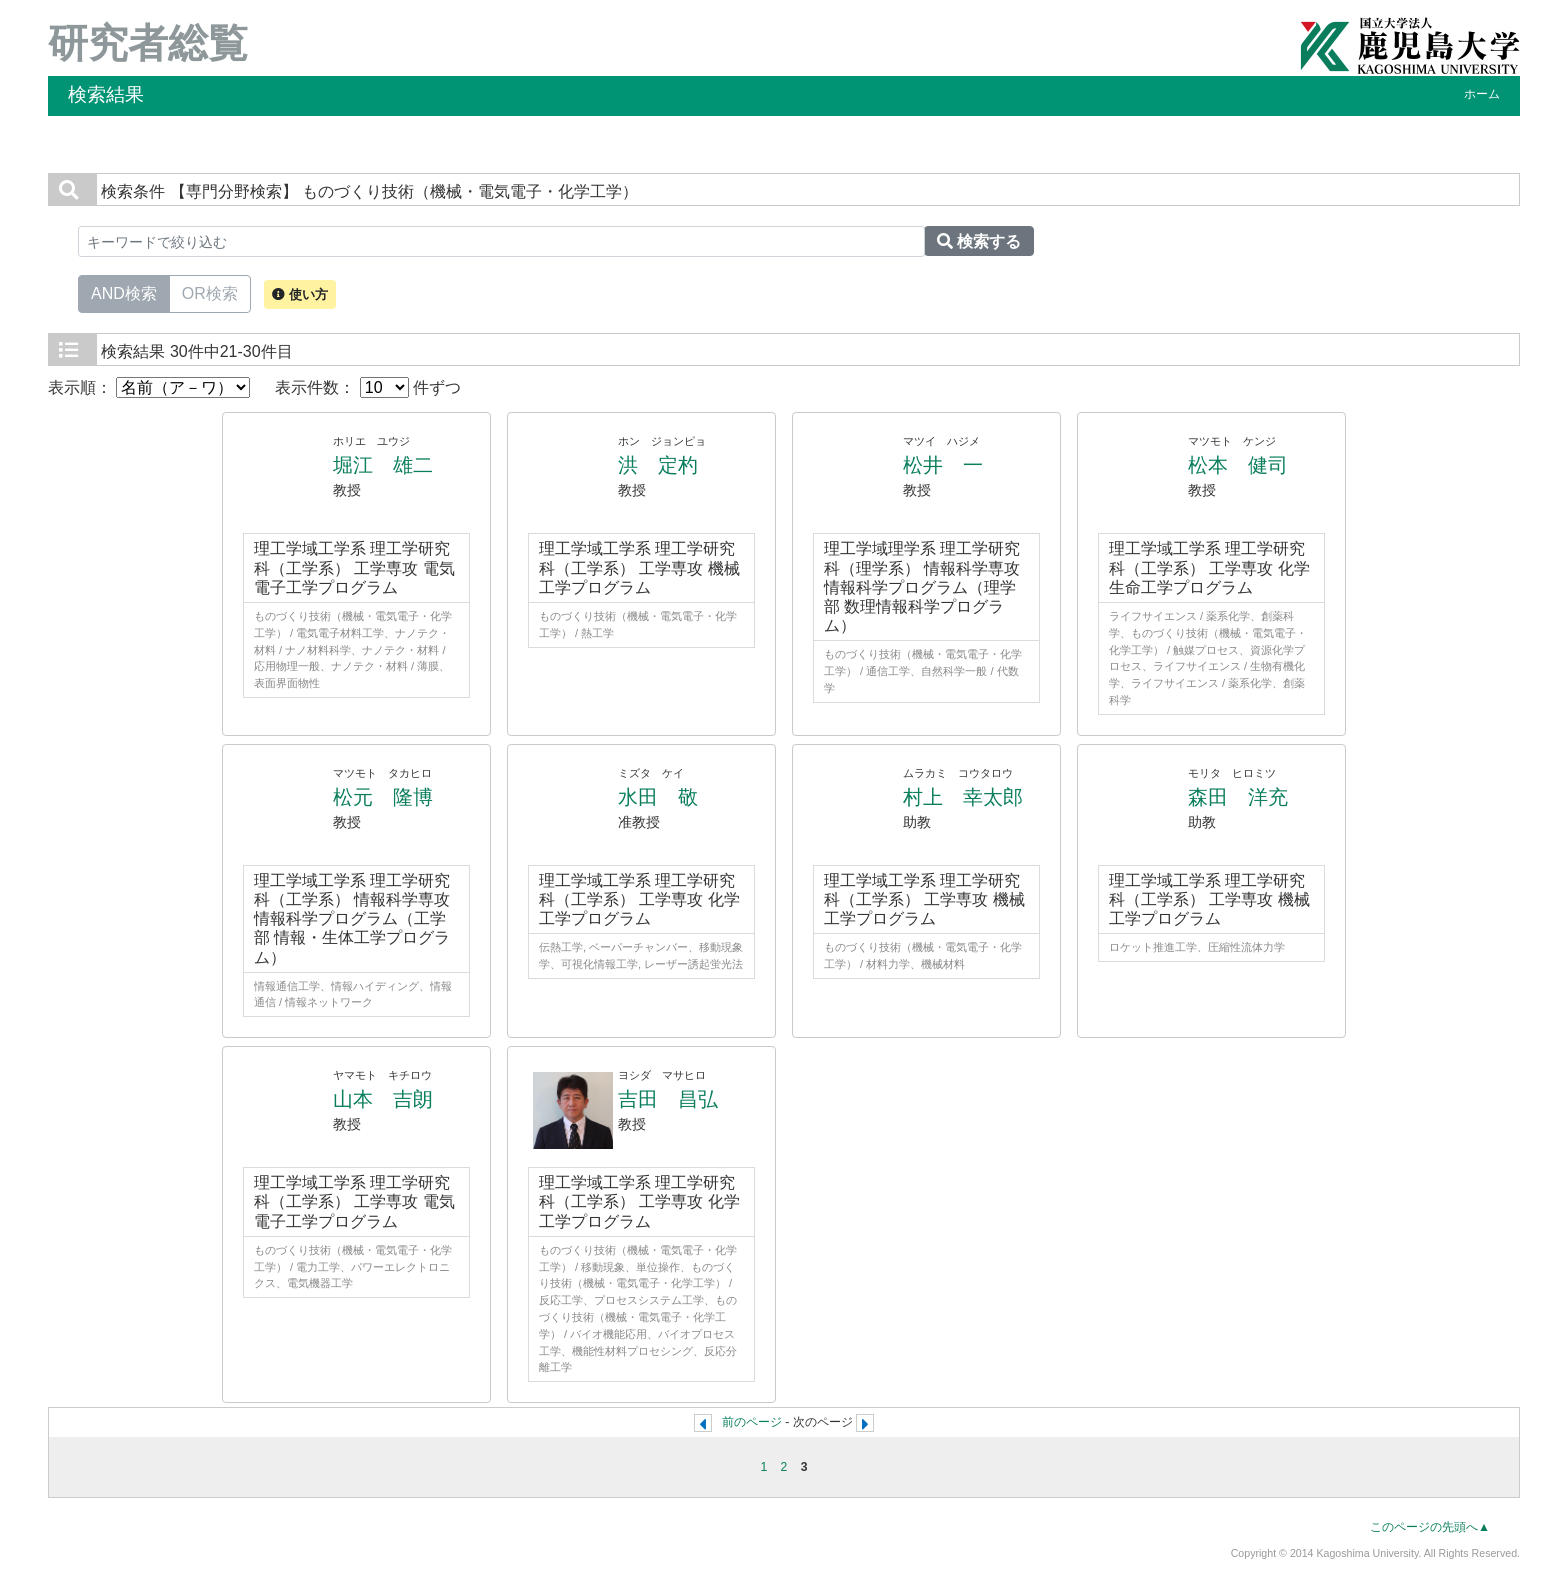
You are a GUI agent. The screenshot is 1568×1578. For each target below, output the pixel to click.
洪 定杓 (658, 465)
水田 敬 (658, 797)
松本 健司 (1238, 465)
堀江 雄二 (383, 465)
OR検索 (210, 292)
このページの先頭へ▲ (1430, 1527)
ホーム (1482, 94)
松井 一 (943, 465)
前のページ (752, 1422)
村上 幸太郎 (963, 797)
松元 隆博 (383, 797)
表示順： (149, 387)
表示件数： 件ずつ (368, 387)
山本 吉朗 (383, 1099)
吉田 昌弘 (668, 1099)
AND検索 (124, 292)
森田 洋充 (1238, 797)
